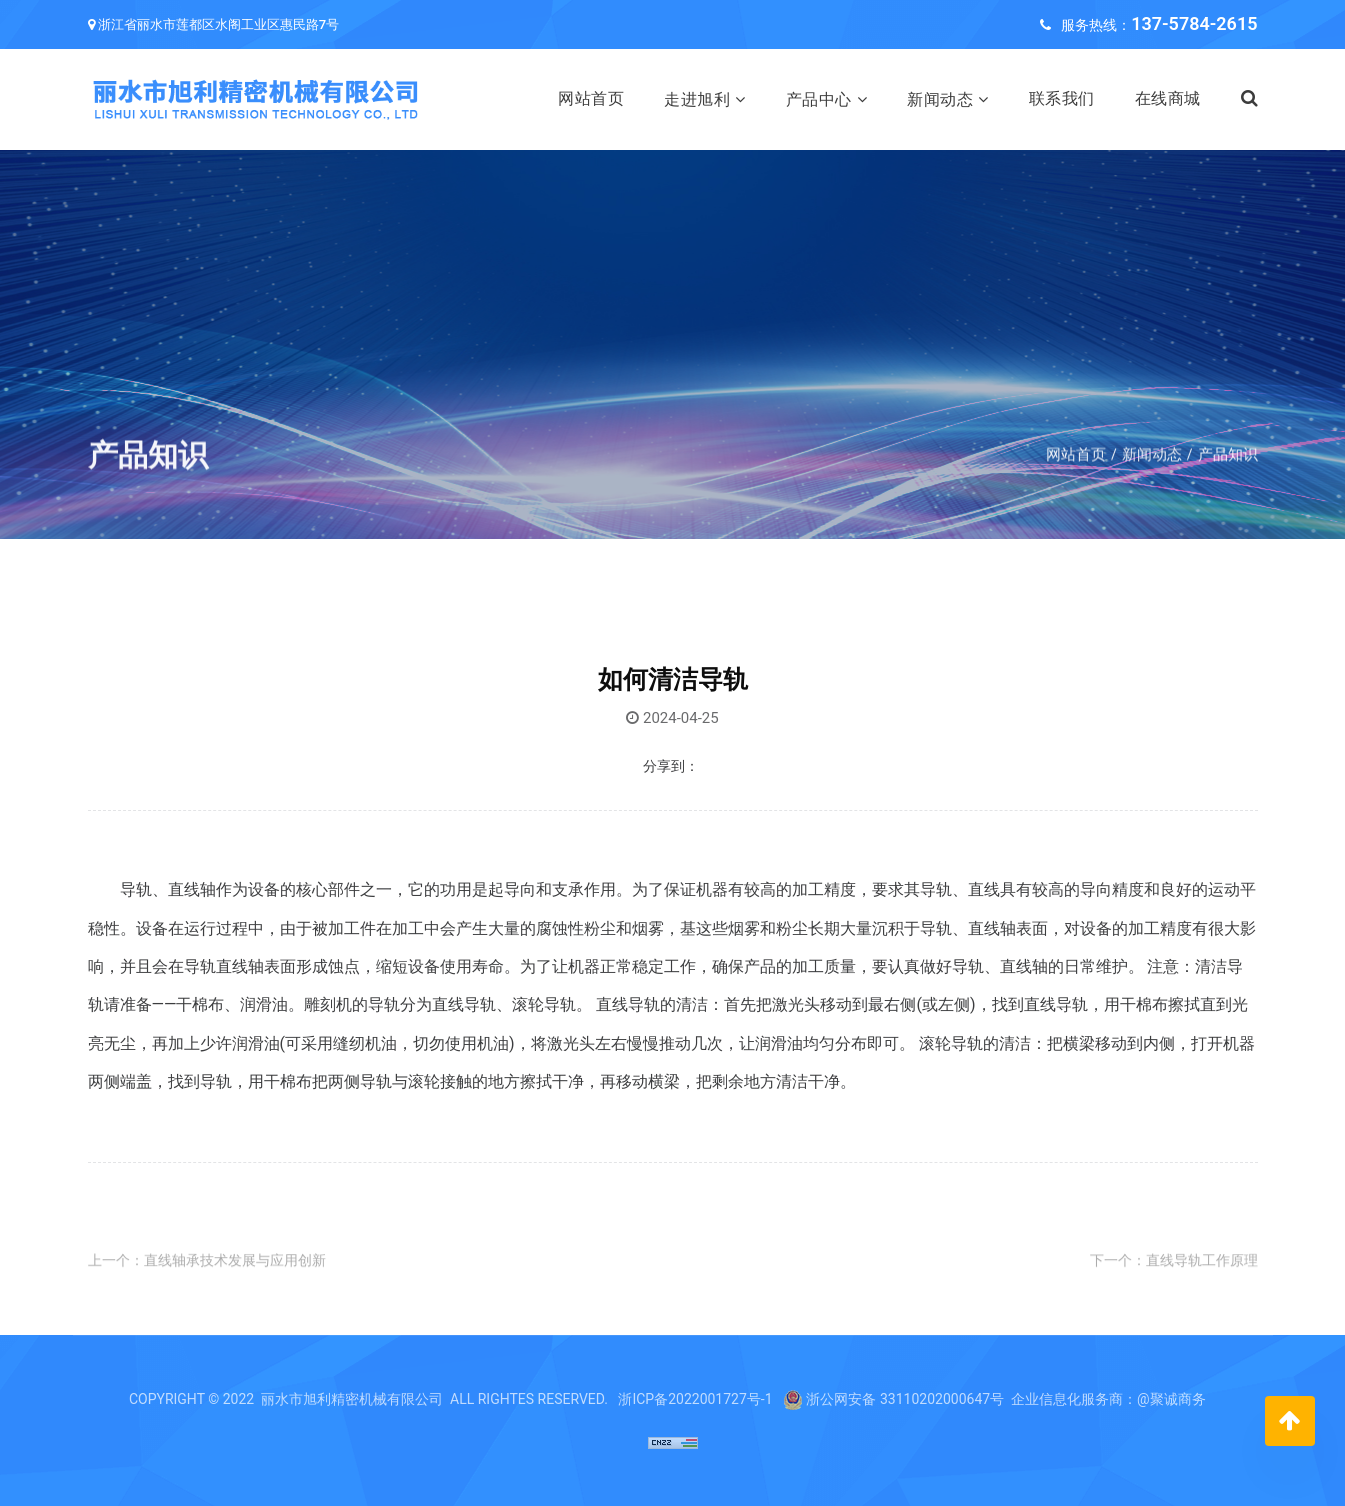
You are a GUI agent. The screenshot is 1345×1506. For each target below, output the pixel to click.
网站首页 (591, 98)
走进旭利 (697, 99)
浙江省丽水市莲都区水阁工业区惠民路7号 (218, 24)
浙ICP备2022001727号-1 (695, 1399)
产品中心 (819, 99)
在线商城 (1168, 98)
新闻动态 (940, 99)
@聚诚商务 (1171, 1399)
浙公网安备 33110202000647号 (905, 1399)
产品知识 (1228, 480)
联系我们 (1062, 98)
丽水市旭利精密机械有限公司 (352, 1399)
